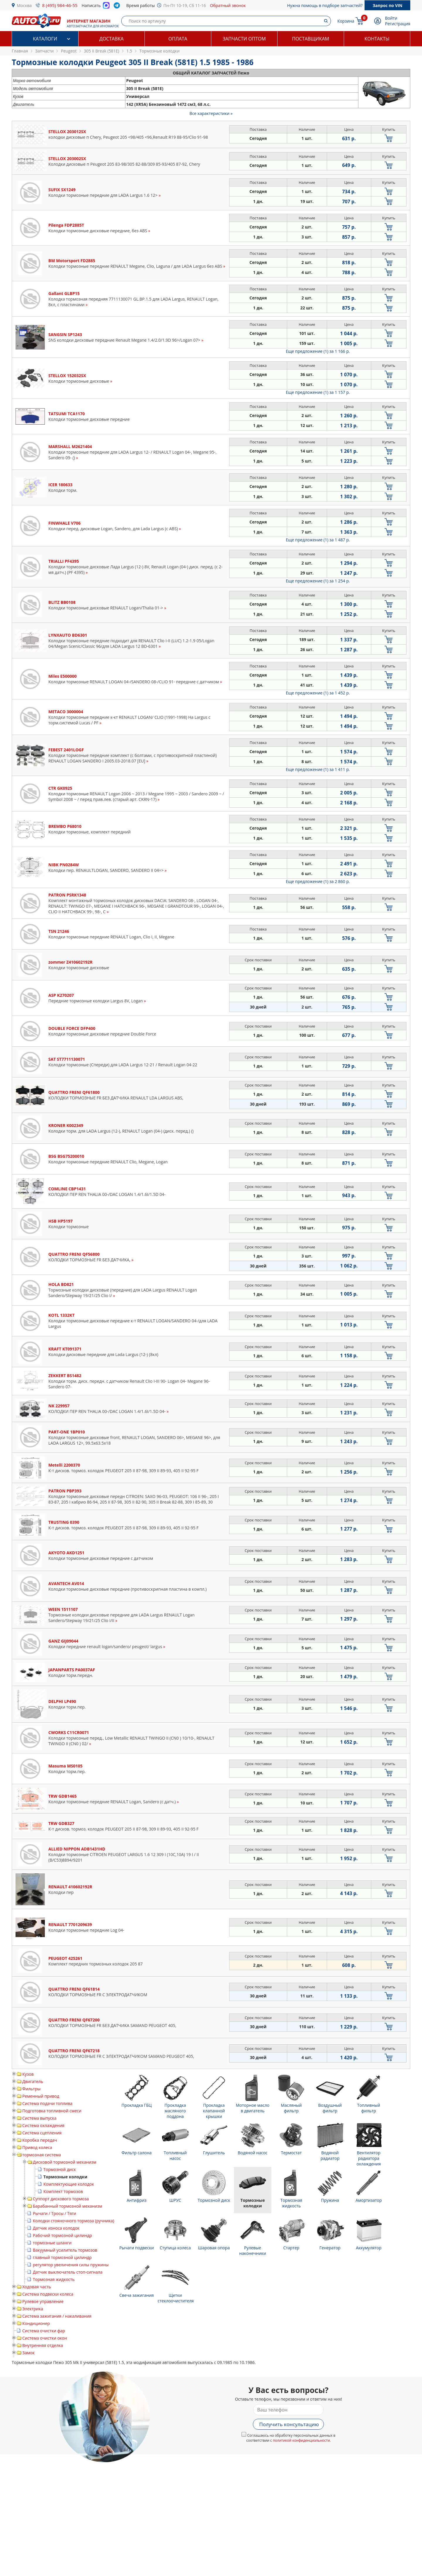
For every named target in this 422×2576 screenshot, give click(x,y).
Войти (391, 18)
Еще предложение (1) (318, 351)
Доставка (111, 38)
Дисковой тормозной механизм (64, 2162)
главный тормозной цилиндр (62, 2257)
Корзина (345, 21)
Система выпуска (39, 2118)
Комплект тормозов (63, 2191)
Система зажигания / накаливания (56, 2316)
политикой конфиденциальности (301, 2440)
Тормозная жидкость (54, 2279)
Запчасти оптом (244, 38)
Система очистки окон (44, 2338)
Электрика (32, 2308)
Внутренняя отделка (42, 2345)
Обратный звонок (228, 5)
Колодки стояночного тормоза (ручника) (73, 2221)
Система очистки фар (43, 2330)
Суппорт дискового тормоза (61, 2199)
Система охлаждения (43, 2125)
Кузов (28, 2074)
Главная (20, 51)
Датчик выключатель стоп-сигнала (67, 2272)
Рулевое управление (43, 2301)
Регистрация (397, 23)
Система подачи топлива (47, 2103)
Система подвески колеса (47, 2294)
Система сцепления (42, 2133)
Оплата (178, 38)
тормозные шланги (52, 2242)
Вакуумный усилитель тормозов (65, 2250)
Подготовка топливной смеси (51, 2111)
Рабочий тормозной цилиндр (62, 2235)
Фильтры (31, 2089)
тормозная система (41, 2155)
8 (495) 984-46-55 (60, 5)
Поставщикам (310, 38)
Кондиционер (36, 2323)
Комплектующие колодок (68, 2184)
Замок (28, 2352)
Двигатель (32, 2081)
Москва (24, 5)
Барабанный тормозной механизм (67, 2206)
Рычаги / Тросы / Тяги (54, 2213)
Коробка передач (39, 2140)
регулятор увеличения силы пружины (71, 2264)
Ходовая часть (36, 2286)
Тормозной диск (59, 2169)
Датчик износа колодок (56, 2228)
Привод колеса (37, 2147)
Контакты (377, 38)
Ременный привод (40, 2096)
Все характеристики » (211, 113)
